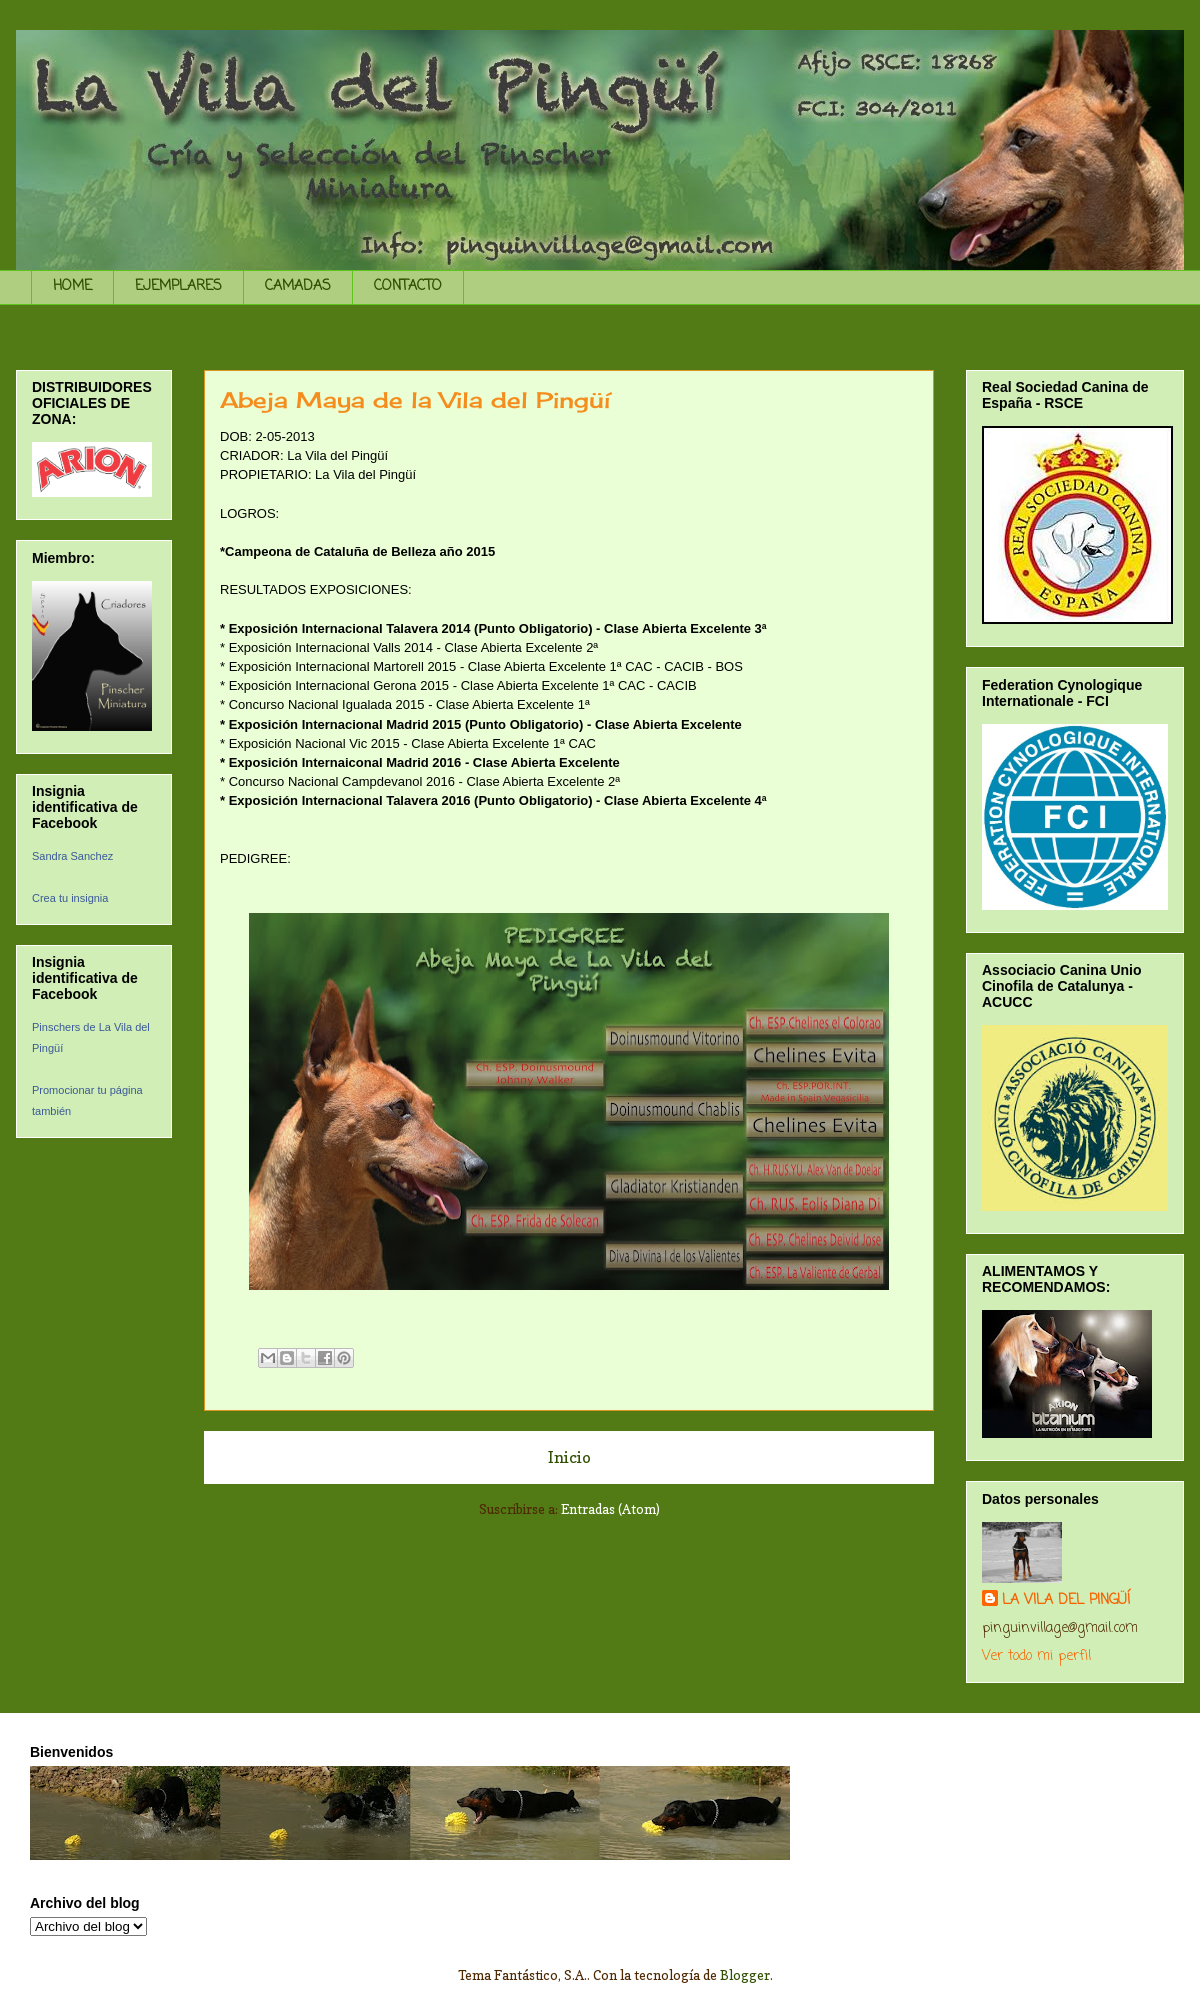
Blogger (745, 1975)
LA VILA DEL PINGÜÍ (1066, 1600)
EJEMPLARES (178, 286)
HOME (72, 286)
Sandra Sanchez (72, 856)
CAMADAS (298, 286)
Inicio (569, 1457)
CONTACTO (408, 286)
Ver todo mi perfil (1036, 1656)
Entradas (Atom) (610, 1509)
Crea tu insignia (70, 898)
